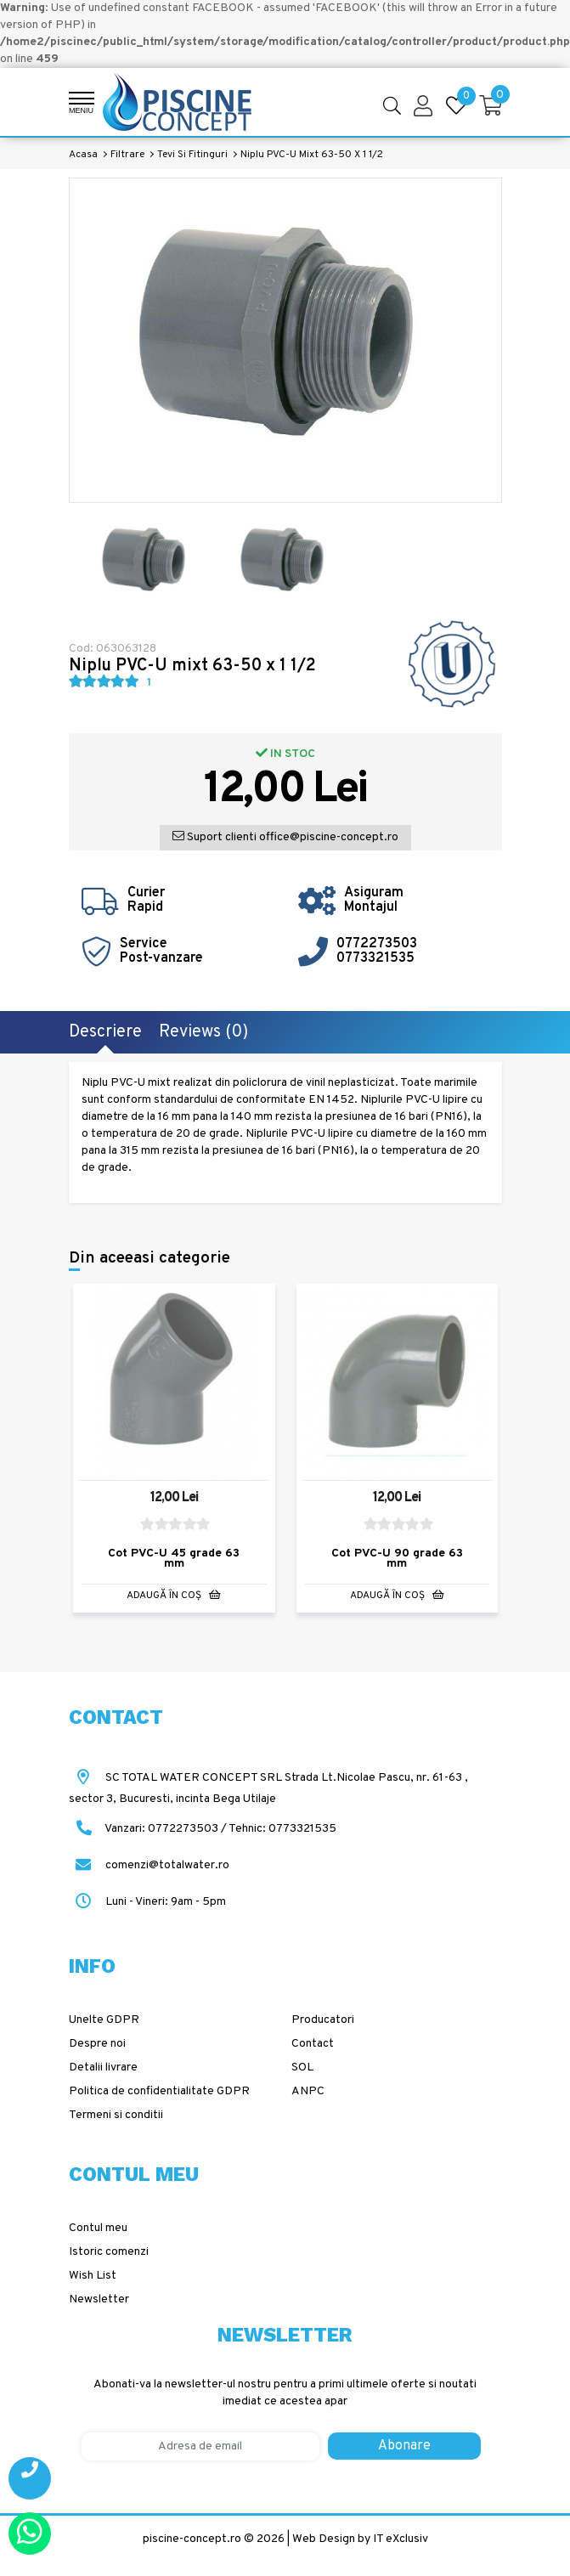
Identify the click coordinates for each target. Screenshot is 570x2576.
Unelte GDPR (104, 2020)
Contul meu (98, 2228)
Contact (312, 2044)
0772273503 (376, 943)
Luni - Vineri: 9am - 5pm (147, 1902)
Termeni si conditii (116, 2115)
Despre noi (97, 2044)
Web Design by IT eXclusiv (360, 2539)
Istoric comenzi (109, 2252)
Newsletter (99, 2299)
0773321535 (375, 958)
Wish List (92, 2275)
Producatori (322, 2020)
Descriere (105, 1032)
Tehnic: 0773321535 (282, 1829)
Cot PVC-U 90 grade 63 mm (397, 1558)
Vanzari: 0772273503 (161, 1829)
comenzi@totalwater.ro (149, 1865)
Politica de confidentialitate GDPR (159, 2091)
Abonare (404, 2446)
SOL (302, 2067)
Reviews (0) (203, 1032)
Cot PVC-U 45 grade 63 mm (174, 1558)
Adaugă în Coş (174, 1595)
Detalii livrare (103, 2067)
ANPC (308, 2091)
